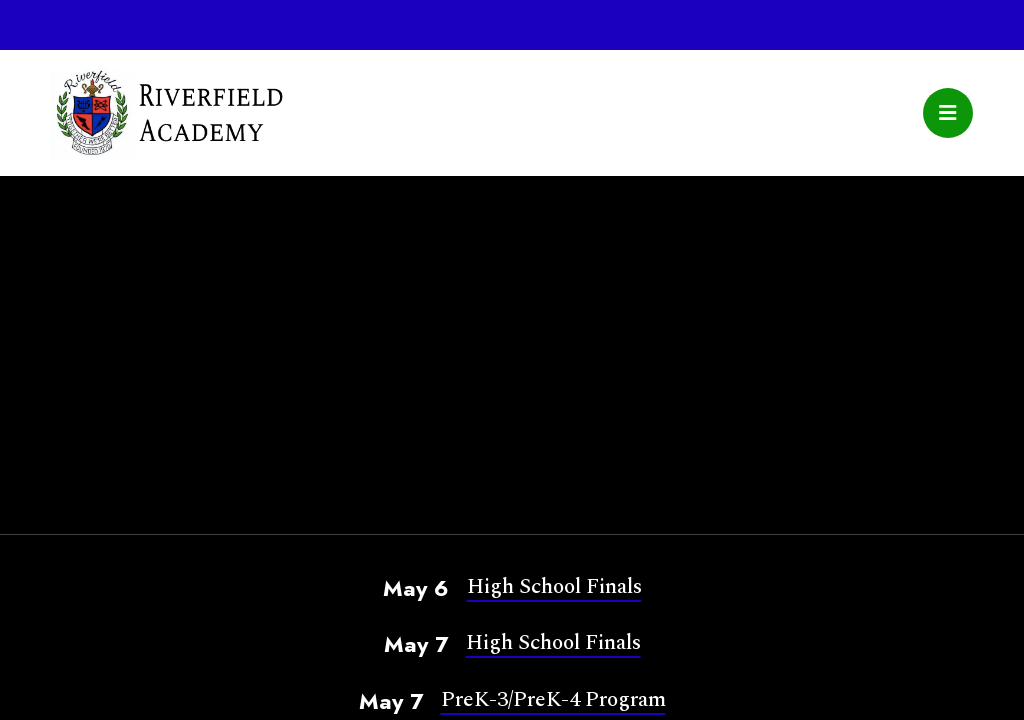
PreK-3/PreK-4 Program (553, 699)
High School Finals (554, 586)
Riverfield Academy (167, 113)
